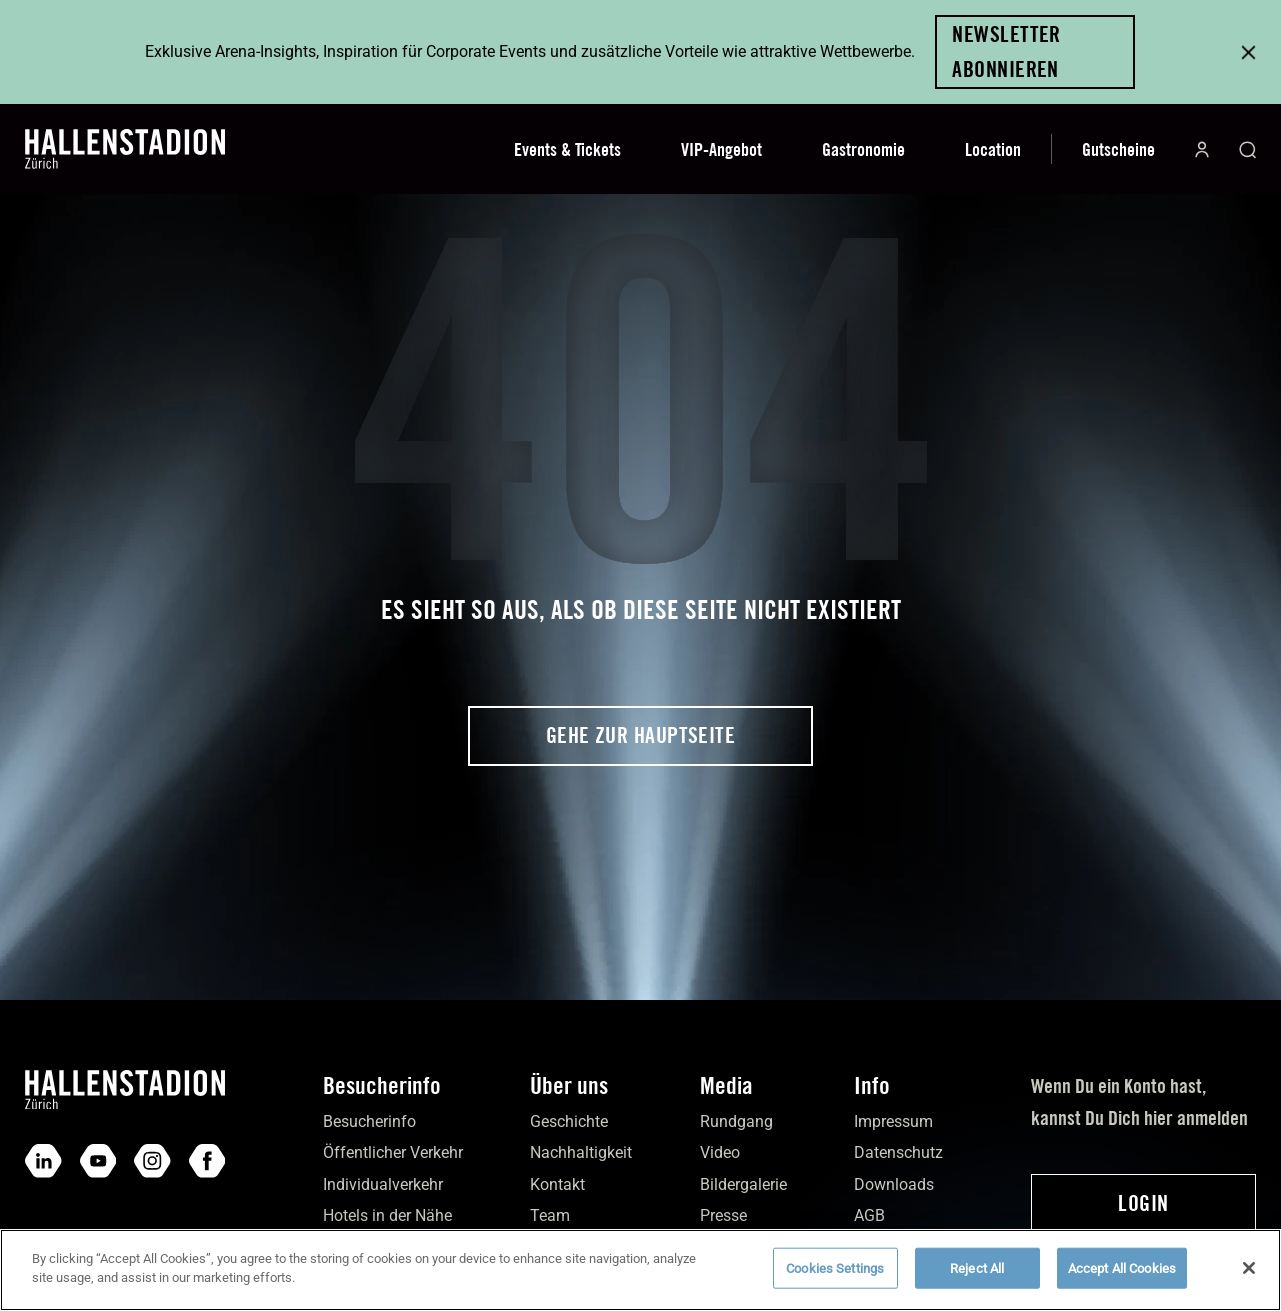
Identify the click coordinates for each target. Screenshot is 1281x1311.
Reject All (977, 1279)
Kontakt (557, 1184)
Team (550, 1215)
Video (720, 1152)
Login (1143, 1203)
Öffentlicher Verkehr (393, 1152)
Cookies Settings (835, 1279)
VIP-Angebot (721, 149)
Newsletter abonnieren (1006, 51)
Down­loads (894, 1184)
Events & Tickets (567, 149)
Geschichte (569, 1121)
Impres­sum (893, 1121)
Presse (723, 1215)
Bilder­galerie (743, 1184)
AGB (869, 1215)
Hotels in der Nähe (387, 1215)
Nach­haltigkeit (581, 1152)
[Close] (1249, 1280)
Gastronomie (863, 149)
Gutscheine (1118, 149)
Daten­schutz (898, 1152)
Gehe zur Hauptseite (640, 735)
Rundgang (736, 1121)
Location (993, 149)
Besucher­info (369, 1121)
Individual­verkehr (383, 1184)
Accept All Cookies (1122, 1279)
